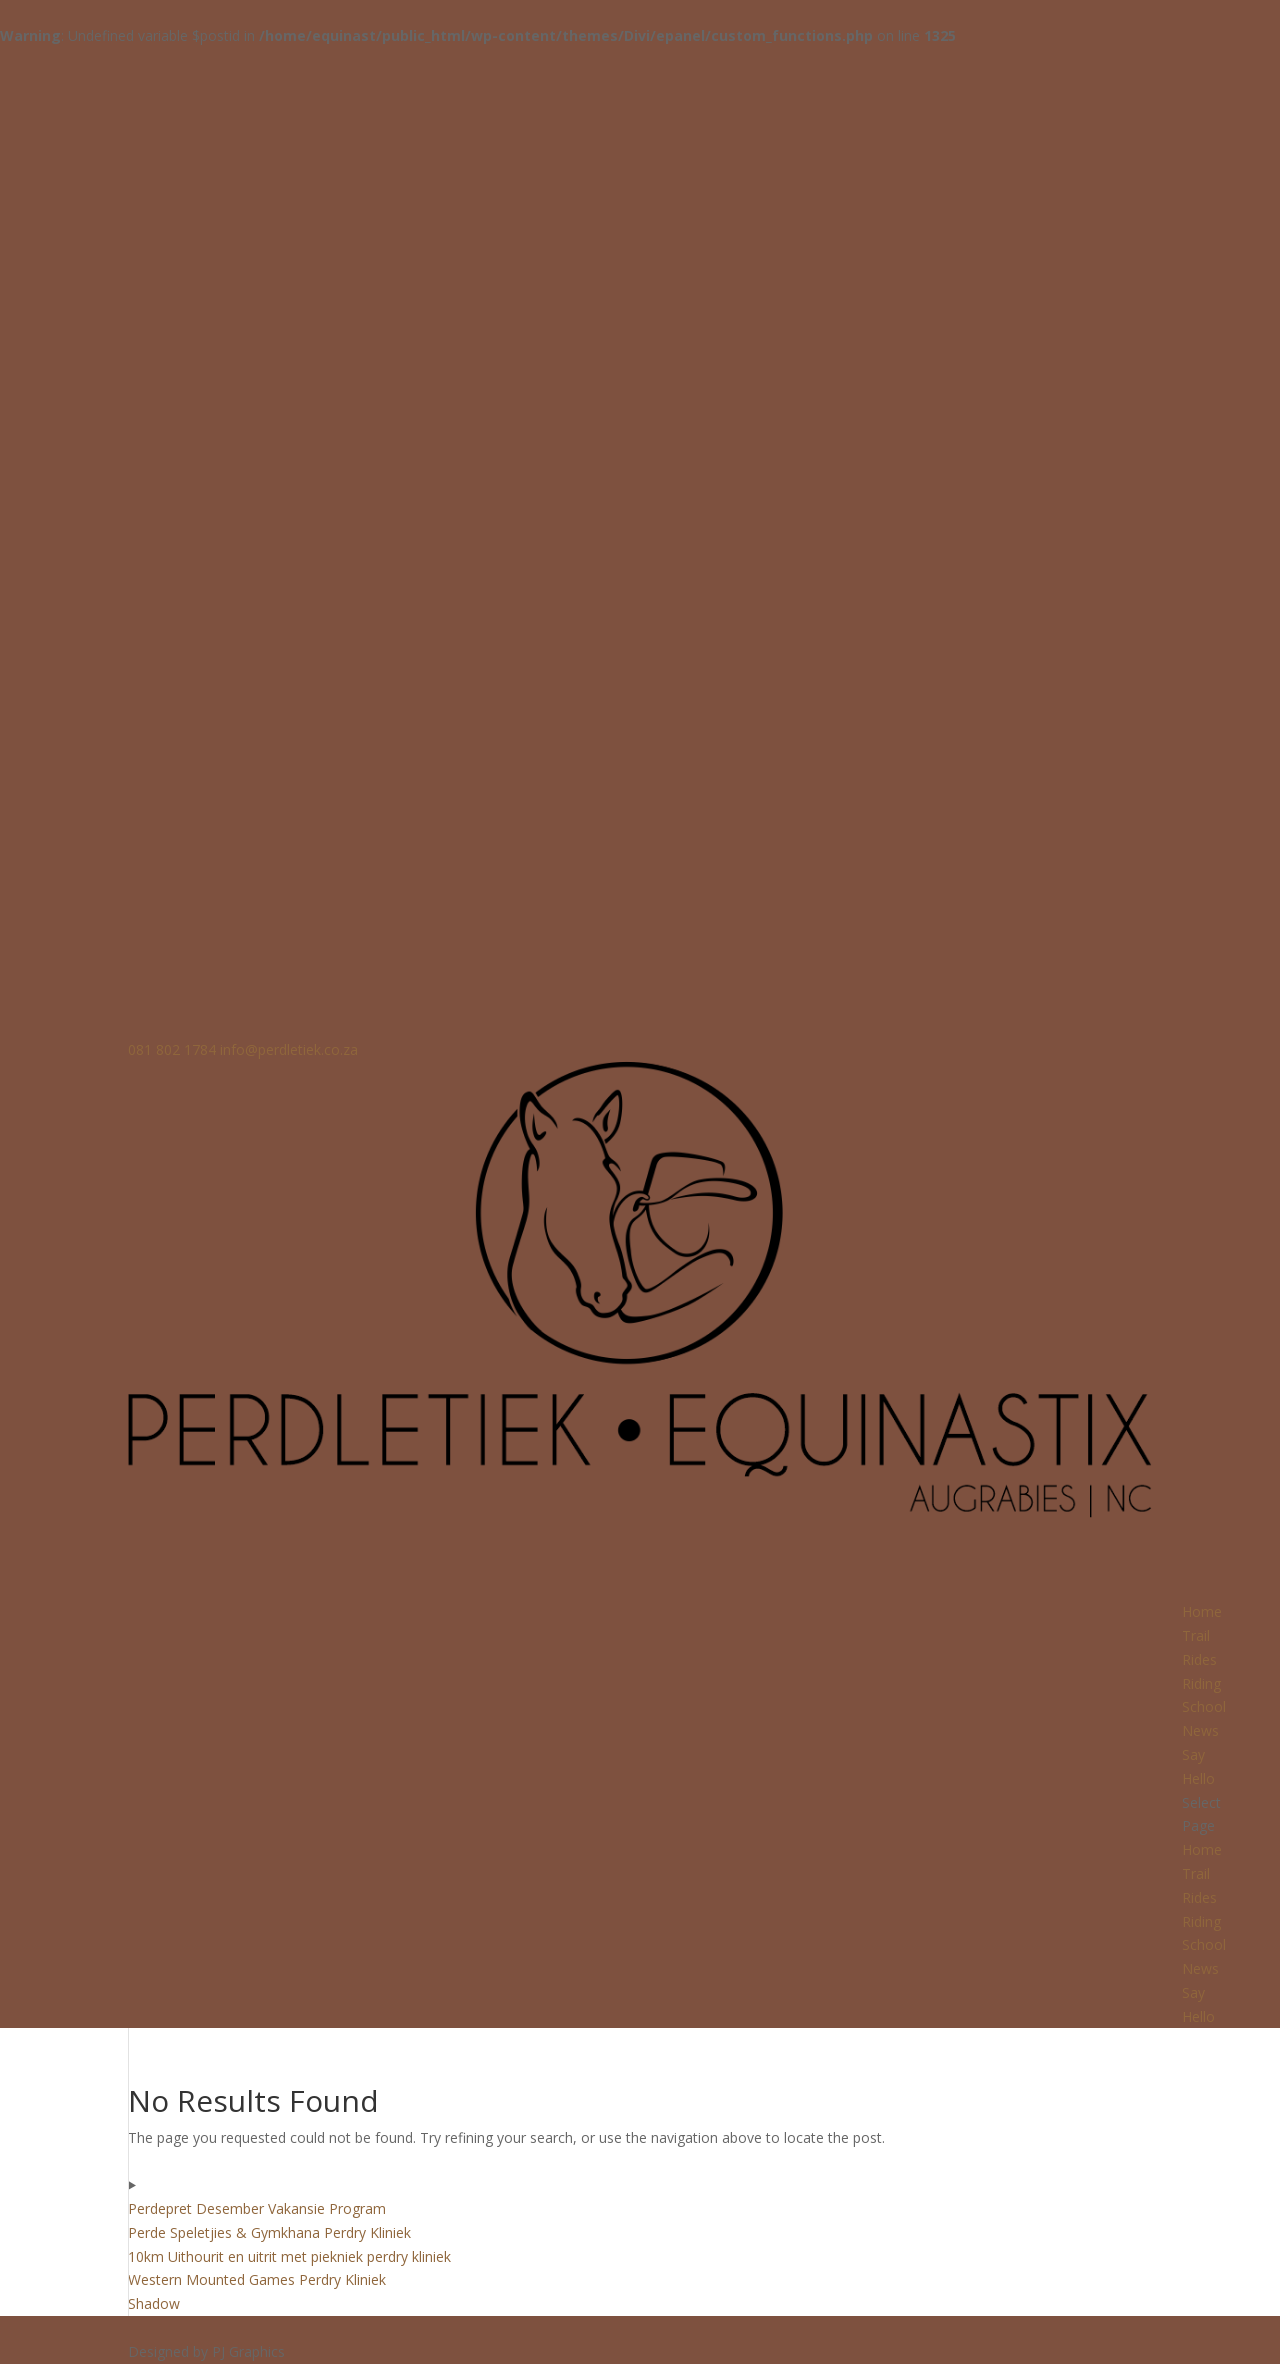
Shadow (154, 2303)
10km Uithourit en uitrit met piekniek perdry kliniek (289, 2256)
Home (1202, 1849)
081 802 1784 (172, 1049)
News (1200, 1968)
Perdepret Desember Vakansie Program (257, 2208)
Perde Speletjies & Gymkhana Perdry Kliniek (269, 2232)
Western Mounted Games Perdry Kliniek (257, 2279)
